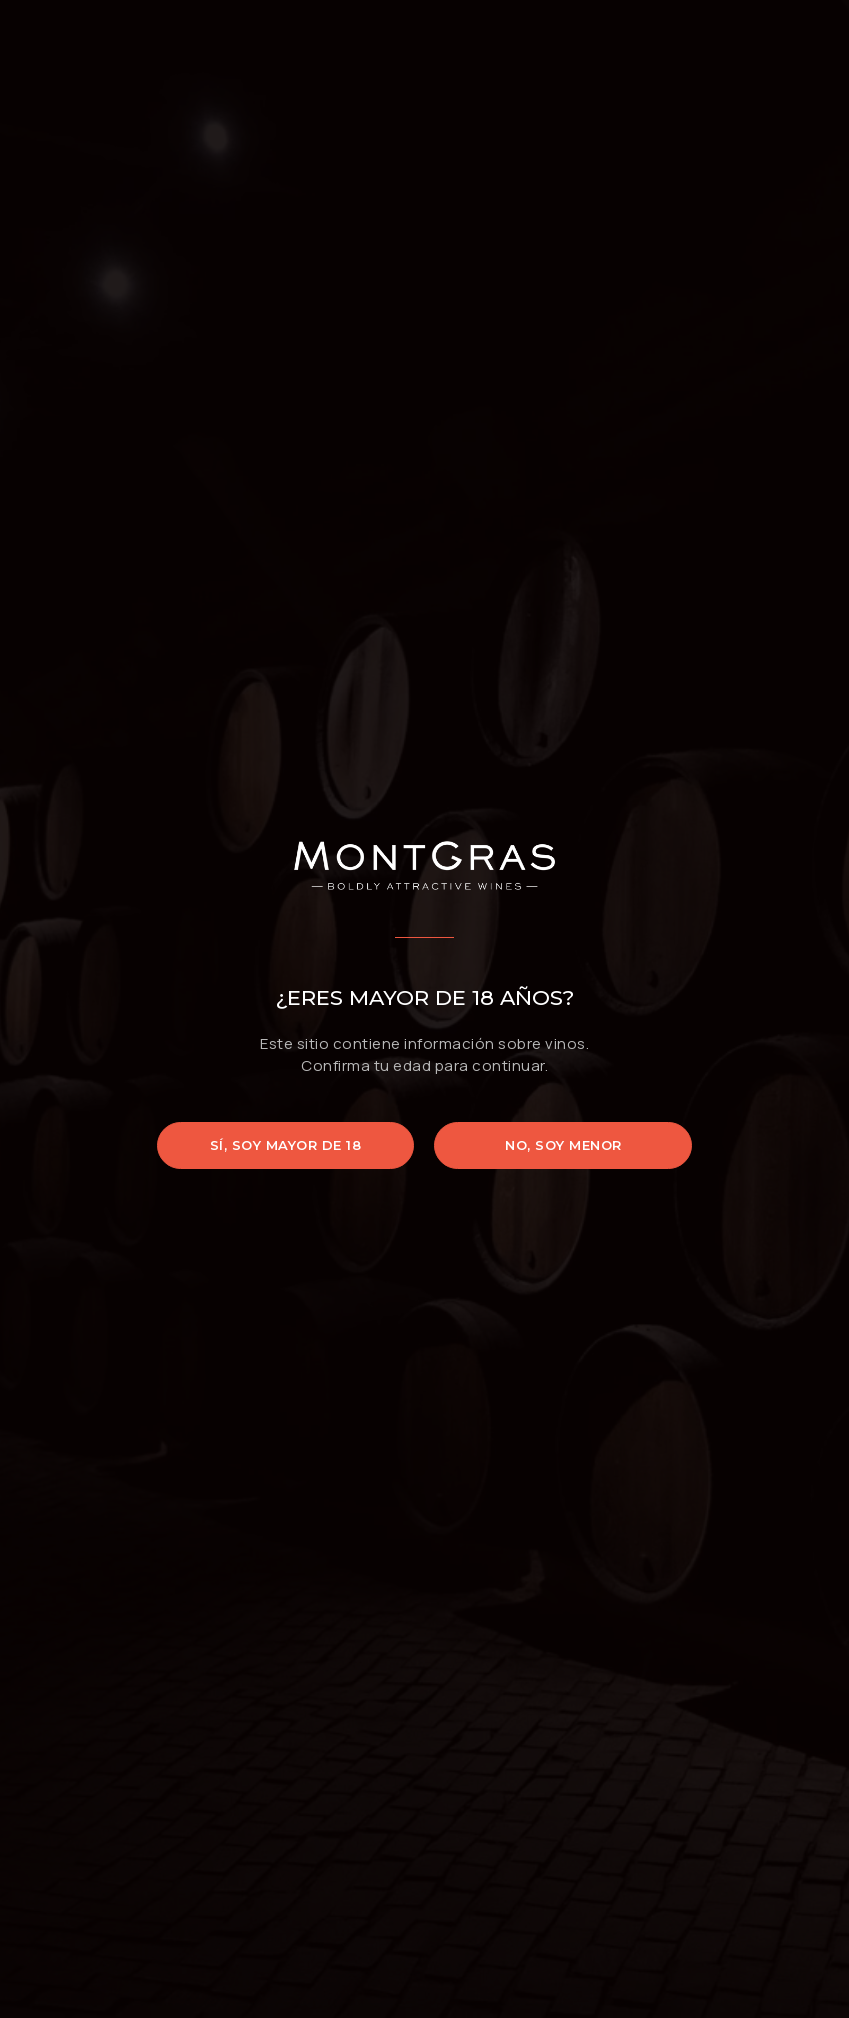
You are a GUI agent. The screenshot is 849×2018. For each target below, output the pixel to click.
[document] (424, 1009)
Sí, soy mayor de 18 (286, 1145)
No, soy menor (563, 1145)
